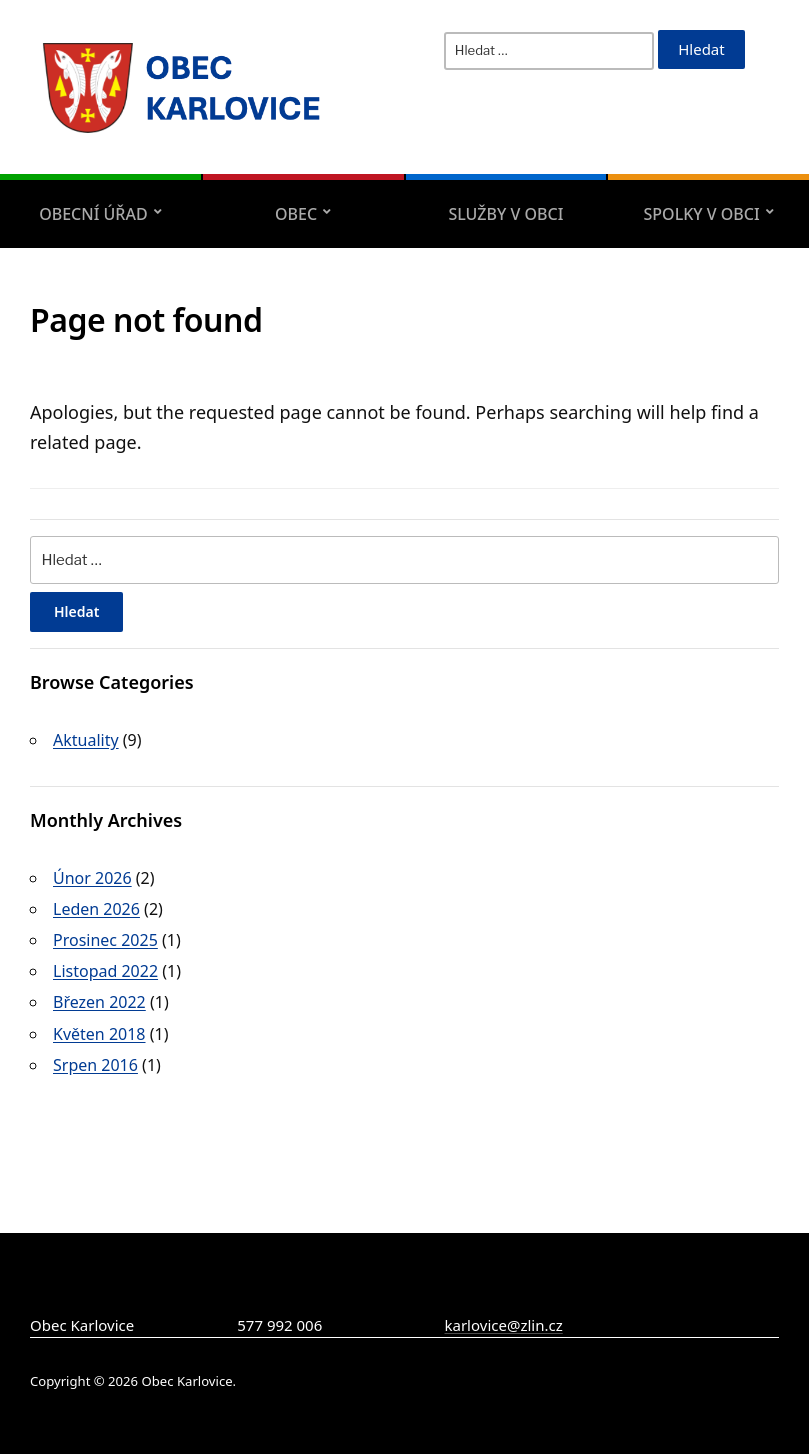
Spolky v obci (702, 214)
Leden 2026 (96, 909)
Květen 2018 (99, 1034)
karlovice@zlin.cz (504, 1325)
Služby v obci (505, 214)
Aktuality (86, 740)
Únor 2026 (92, 878)
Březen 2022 (99, 1002)
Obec (296, 214)
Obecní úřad (93, 214)
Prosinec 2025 (105, 940)
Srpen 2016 (95, 1065)
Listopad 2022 (105, 971)
